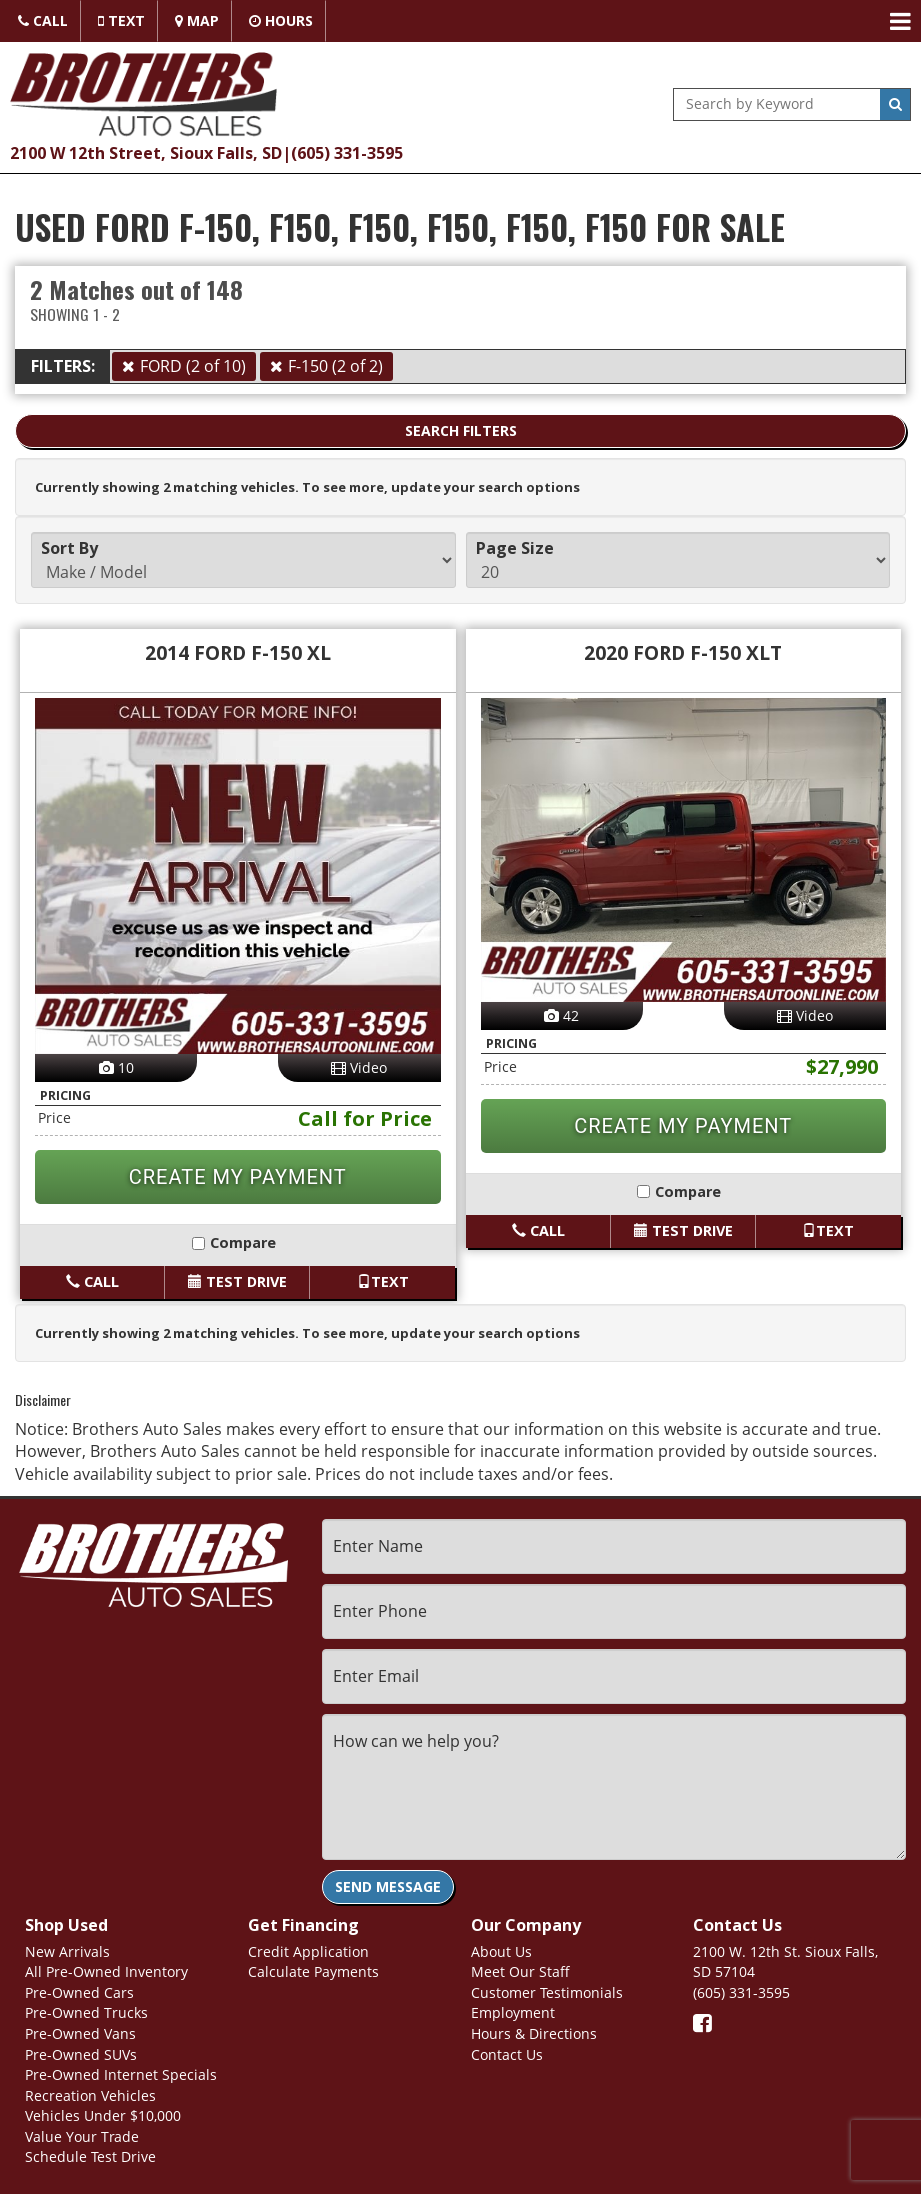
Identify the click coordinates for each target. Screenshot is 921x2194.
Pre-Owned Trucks (86, 2012)
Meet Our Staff (520, 1971)
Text (121, 20)
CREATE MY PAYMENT (238, 1177)
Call (43, 20)
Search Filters (461, 430)
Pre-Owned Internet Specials (121, 2074)
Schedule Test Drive (90, 2156)
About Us (501, 1951)
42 (561, 1015)
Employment (513, 2012)
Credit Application (308, 1951)
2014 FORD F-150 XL (238, 652)
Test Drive (237, 1281)
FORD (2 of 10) (193, 366)
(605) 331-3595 (347, 153)
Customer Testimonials (547, 1992)
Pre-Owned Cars (79, 1992)
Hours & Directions (534, 2033)
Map (197, 20)
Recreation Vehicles (90, 2095)
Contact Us (507, 2054)
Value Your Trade (82, 2136)
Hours (281, 20)
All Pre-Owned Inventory (106, 1971)
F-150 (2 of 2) (335, 366)
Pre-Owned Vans (80, 2033)
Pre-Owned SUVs (81, 2054)
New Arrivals (67, 1951)
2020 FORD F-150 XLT (683, 652)
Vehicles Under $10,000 (103, 2115)
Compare (238, 1242)
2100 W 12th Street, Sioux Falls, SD (146, 153)
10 (116, 1067)
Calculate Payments (313, 1971)
